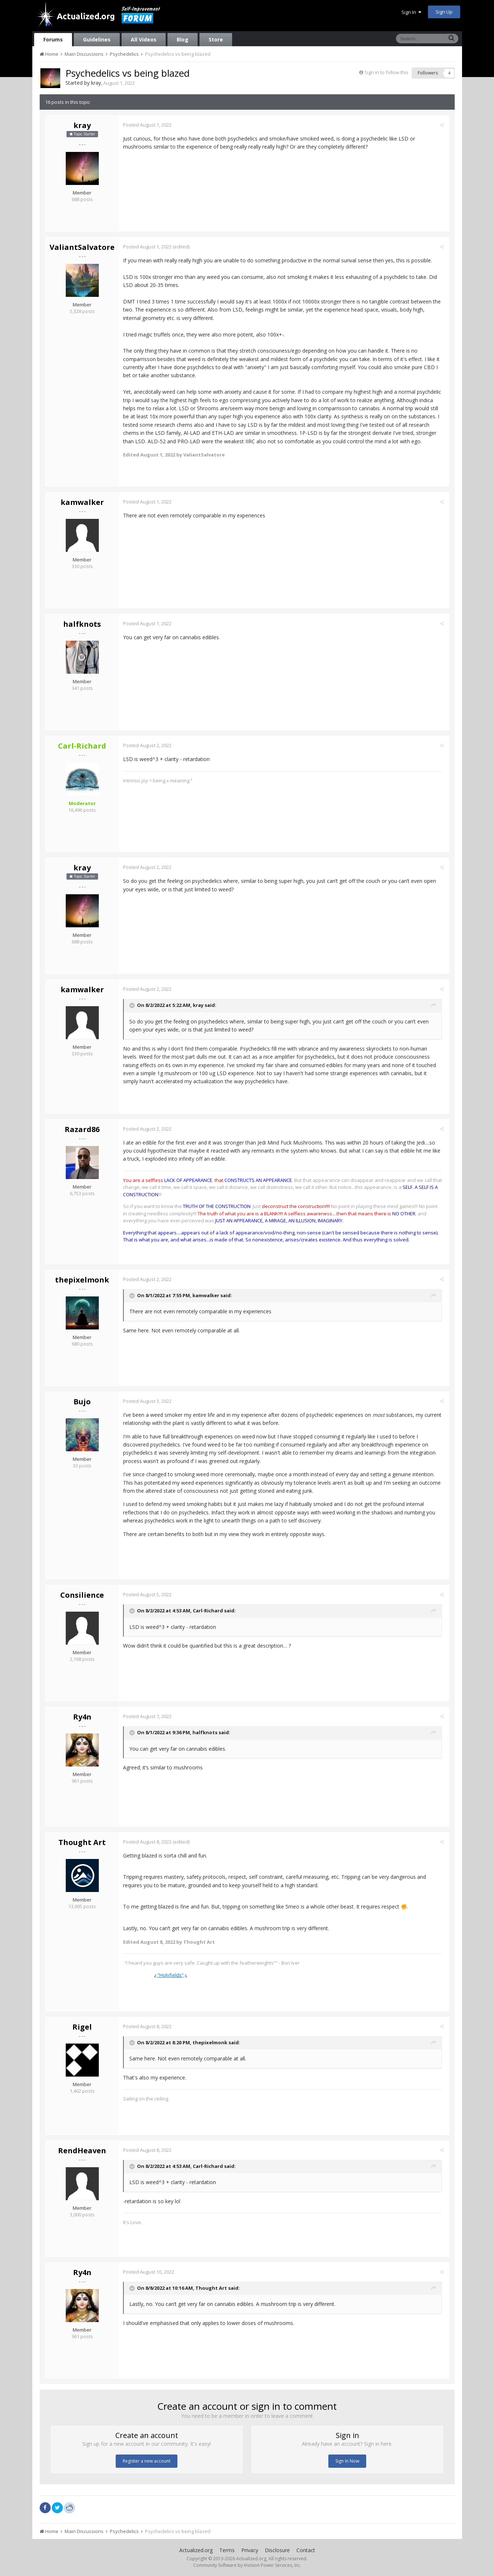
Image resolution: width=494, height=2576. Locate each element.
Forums (53, 39)
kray (96, 82)
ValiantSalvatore (82, 247)
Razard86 (82, 1129)
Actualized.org (196, 2550)
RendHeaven (82, 2150)
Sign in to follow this (386, 72)
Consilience (82, 1595)
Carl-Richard (209, 1611)
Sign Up (444, 11)
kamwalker (82, 502)
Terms (227, 2550)
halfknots (82, 624)
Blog (182, 39)
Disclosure (277, 2550)
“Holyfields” (172, 1975)
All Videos (143, 39)
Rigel (82, 2027)
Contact (305, 2550)
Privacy (249, 2550)
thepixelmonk (82, 1280)
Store (216, 39)
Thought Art (82, 1842)
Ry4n (82, 1717)
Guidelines (97, 39)
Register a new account (146, 2461)
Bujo (82, 1402)
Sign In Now (347, 2461)
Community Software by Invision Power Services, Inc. (247, 2565)
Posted (149, 124)
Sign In (411, 12)
